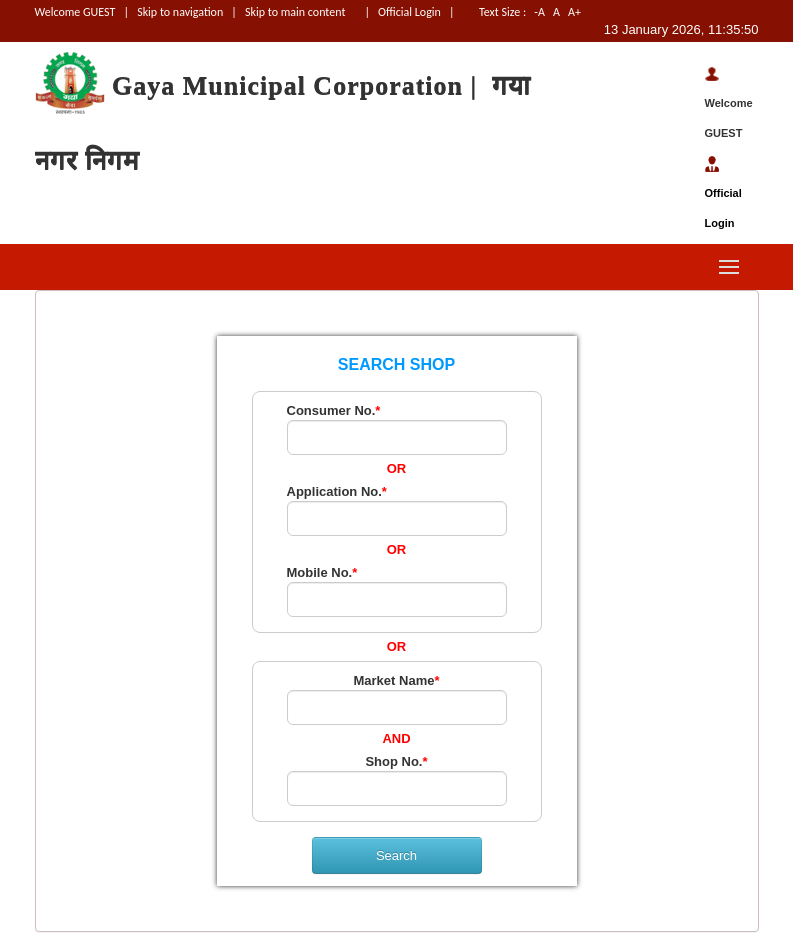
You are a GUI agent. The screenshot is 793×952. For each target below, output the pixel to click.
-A (539, 12)
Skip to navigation (180, 12)
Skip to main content (295, 12)
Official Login (410, 12)
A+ (590, 12)
